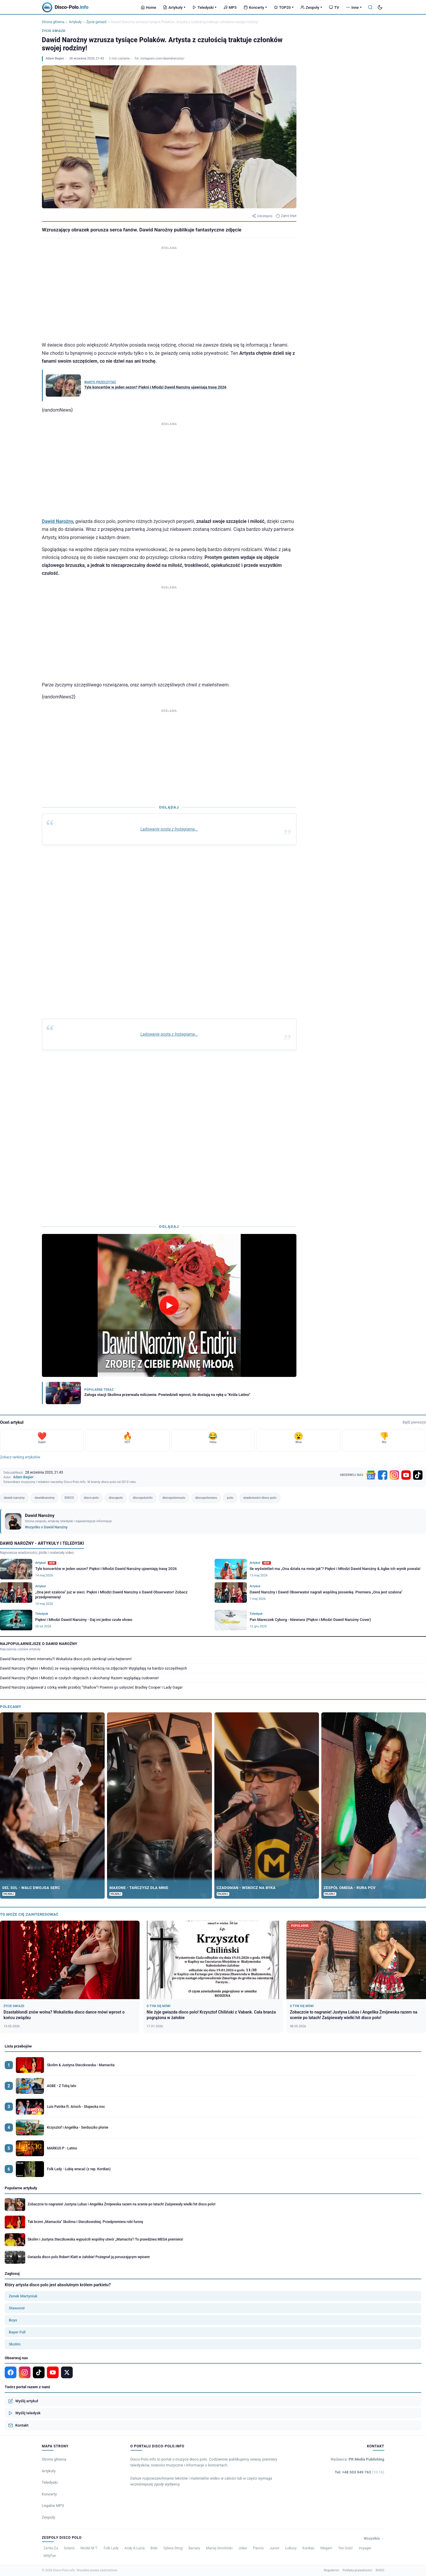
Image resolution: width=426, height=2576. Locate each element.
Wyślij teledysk (24, 2413)
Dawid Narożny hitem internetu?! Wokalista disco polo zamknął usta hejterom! (66, 1659)
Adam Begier (55, 58)
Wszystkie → (374, 2538)
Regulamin (331, 2570)
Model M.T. (89, 2548)
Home (148, 7)
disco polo (91, 1498)
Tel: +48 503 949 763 (359, 2472)
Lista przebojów (18, 2046)
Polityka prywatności (357, 2570)
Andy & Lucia (134, 2548)
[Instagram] (394, 1475)
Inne (353, 7)
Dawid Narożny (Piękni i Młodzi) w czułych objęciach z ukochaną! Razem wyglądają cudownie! (79, 1678)
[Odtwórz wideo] (169, 1306)
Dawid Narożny (57, 521)
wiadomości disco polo (259, 1498)
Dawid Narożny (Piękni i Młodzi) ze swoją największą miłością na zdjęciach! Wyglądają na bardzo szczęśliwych (93, 1668)
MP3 (230, 7)
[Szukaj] (370, 7)
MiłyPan (50, 2556)
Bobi (153, 2548)
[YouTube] (406, 1475)
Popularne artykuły (21, 2188)
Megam (326, 2548)
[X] (67, 2372)
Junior (275, 2548)
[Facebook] (382, 1475)
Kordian (309, 2548)
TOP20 (283, 7)
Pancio (258, 2548)
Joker (242, 2548)
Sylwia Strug (173, 2548)
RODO (380, 2570)
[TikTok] (417, 1475)
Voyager (365, 2548)
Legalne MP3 (53, 2505)
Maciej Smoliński (219, 2548)
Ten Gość (345, 2548)
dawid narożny (14, 1498)
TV (334, 7)
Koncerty (255, 7)
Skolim (15, 2344)
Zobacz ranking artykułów (20, 1457)
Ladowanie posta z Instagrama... (169, 829)
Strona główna (53, 22)
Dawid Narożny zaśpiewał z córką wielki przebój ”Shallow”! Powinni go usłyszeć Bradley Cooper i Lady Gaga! (91, 1687)
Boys (13, 2320)
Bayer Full (17, 2332)
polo (230, 1498)
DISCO (69, 1498)
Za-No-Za (51, 2548)
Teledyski (204, 7)
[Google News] (371, 1475)
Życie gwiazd (96, 22)
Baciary (194, 2548)
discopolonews (206, 1498)
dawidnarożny (45, 1498)
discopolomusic (173, 1498)
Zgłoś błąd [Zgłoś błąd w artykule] (286, 216)
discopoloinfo (142, 1498)
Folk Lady (111, 2548)
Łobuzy (290, 2548)
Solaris (69, 2548)
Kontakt (18, 2425)
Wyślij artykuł (23, 2401)
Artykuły (174, 7)
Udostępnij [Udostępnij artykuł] (262, 216)
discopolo (116, 1498)
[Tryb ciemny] (380, 7)
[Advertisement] (169, 292)
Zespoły (311, 7)
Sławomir (17, 2308)
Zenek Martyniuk (23, 2296)
